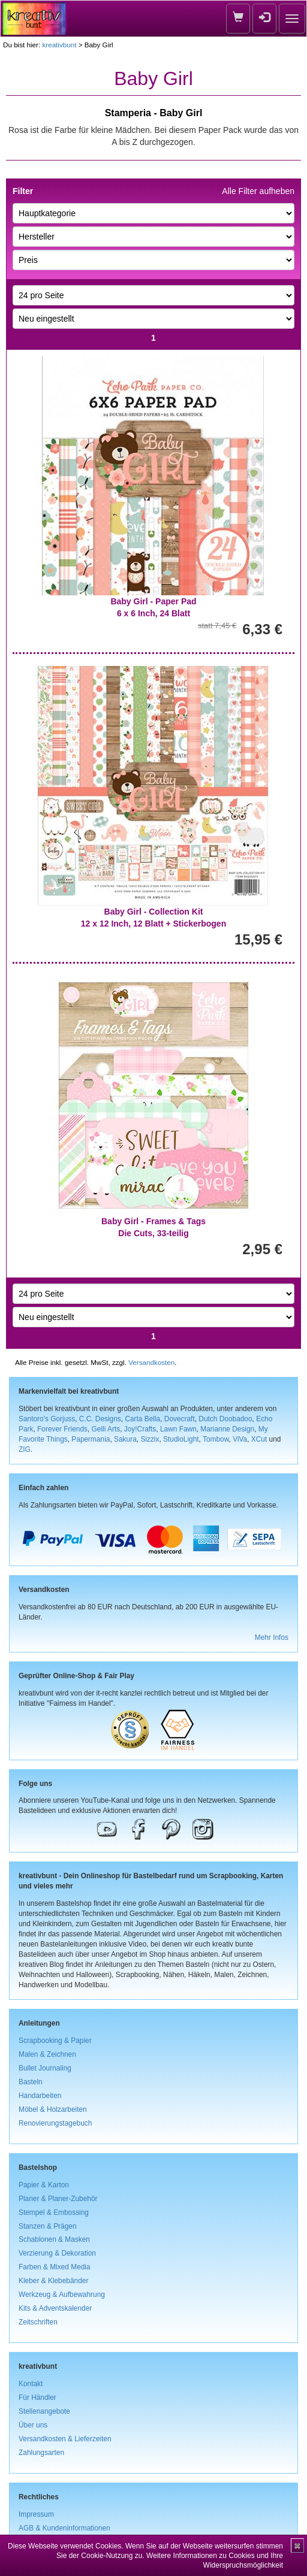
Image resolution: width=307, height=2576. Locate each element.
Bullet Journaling (45, 2068)
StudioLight (181, 1439)
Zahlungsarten (41, 2452)
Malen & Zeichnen (47, 2054)
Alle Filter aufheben (258, 191)
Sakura (125, 1439)
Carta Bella (142, 1419)
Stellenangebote (44, 2411)
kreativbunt (59, 45)
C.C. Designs (100, 1419)
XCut (259, 1439)
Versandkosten (151, 1362)
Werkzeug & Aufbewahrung (62, 2294)
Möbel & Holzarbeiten (53, 2109)
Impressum (36, 2514)
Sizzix (149, 1439)
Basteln (31, 2082)
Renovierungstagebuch (55, 2123)
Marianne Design (227, 1429)
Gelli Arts (106, 1429)
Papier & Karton (44, 2185)
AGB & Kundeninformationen (64, 2528)
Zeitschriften (38, 2322)
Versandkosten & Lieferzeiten (65, 2439)
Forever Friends (62, 1429)
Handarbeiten (40, 2095)
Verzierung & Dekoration (57, 2253)
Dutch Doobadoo (225, 1419)
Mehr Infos (271, 1637)
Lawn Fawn (178, 1429)
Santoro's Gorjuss (47, 1419)
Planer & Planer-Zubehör (58, 2198)
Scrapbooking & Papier (55, 2040)
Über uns (33, 2425)
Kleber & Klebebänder (53, 2281)
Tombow (216, 1439)
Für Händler (37, 2397)
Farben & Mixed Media (55, 2267)
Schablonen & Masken (54, 2239)
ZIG (25, 1449)
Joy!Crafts (140, 1429)
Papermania (90, 1439)
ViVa (240, 1439)
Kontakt (31, 2384)
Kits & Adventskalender (55, 2308)
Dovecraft (179, 1419)
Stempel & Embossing (54, 2212)
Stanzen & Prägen (48, 2226)
